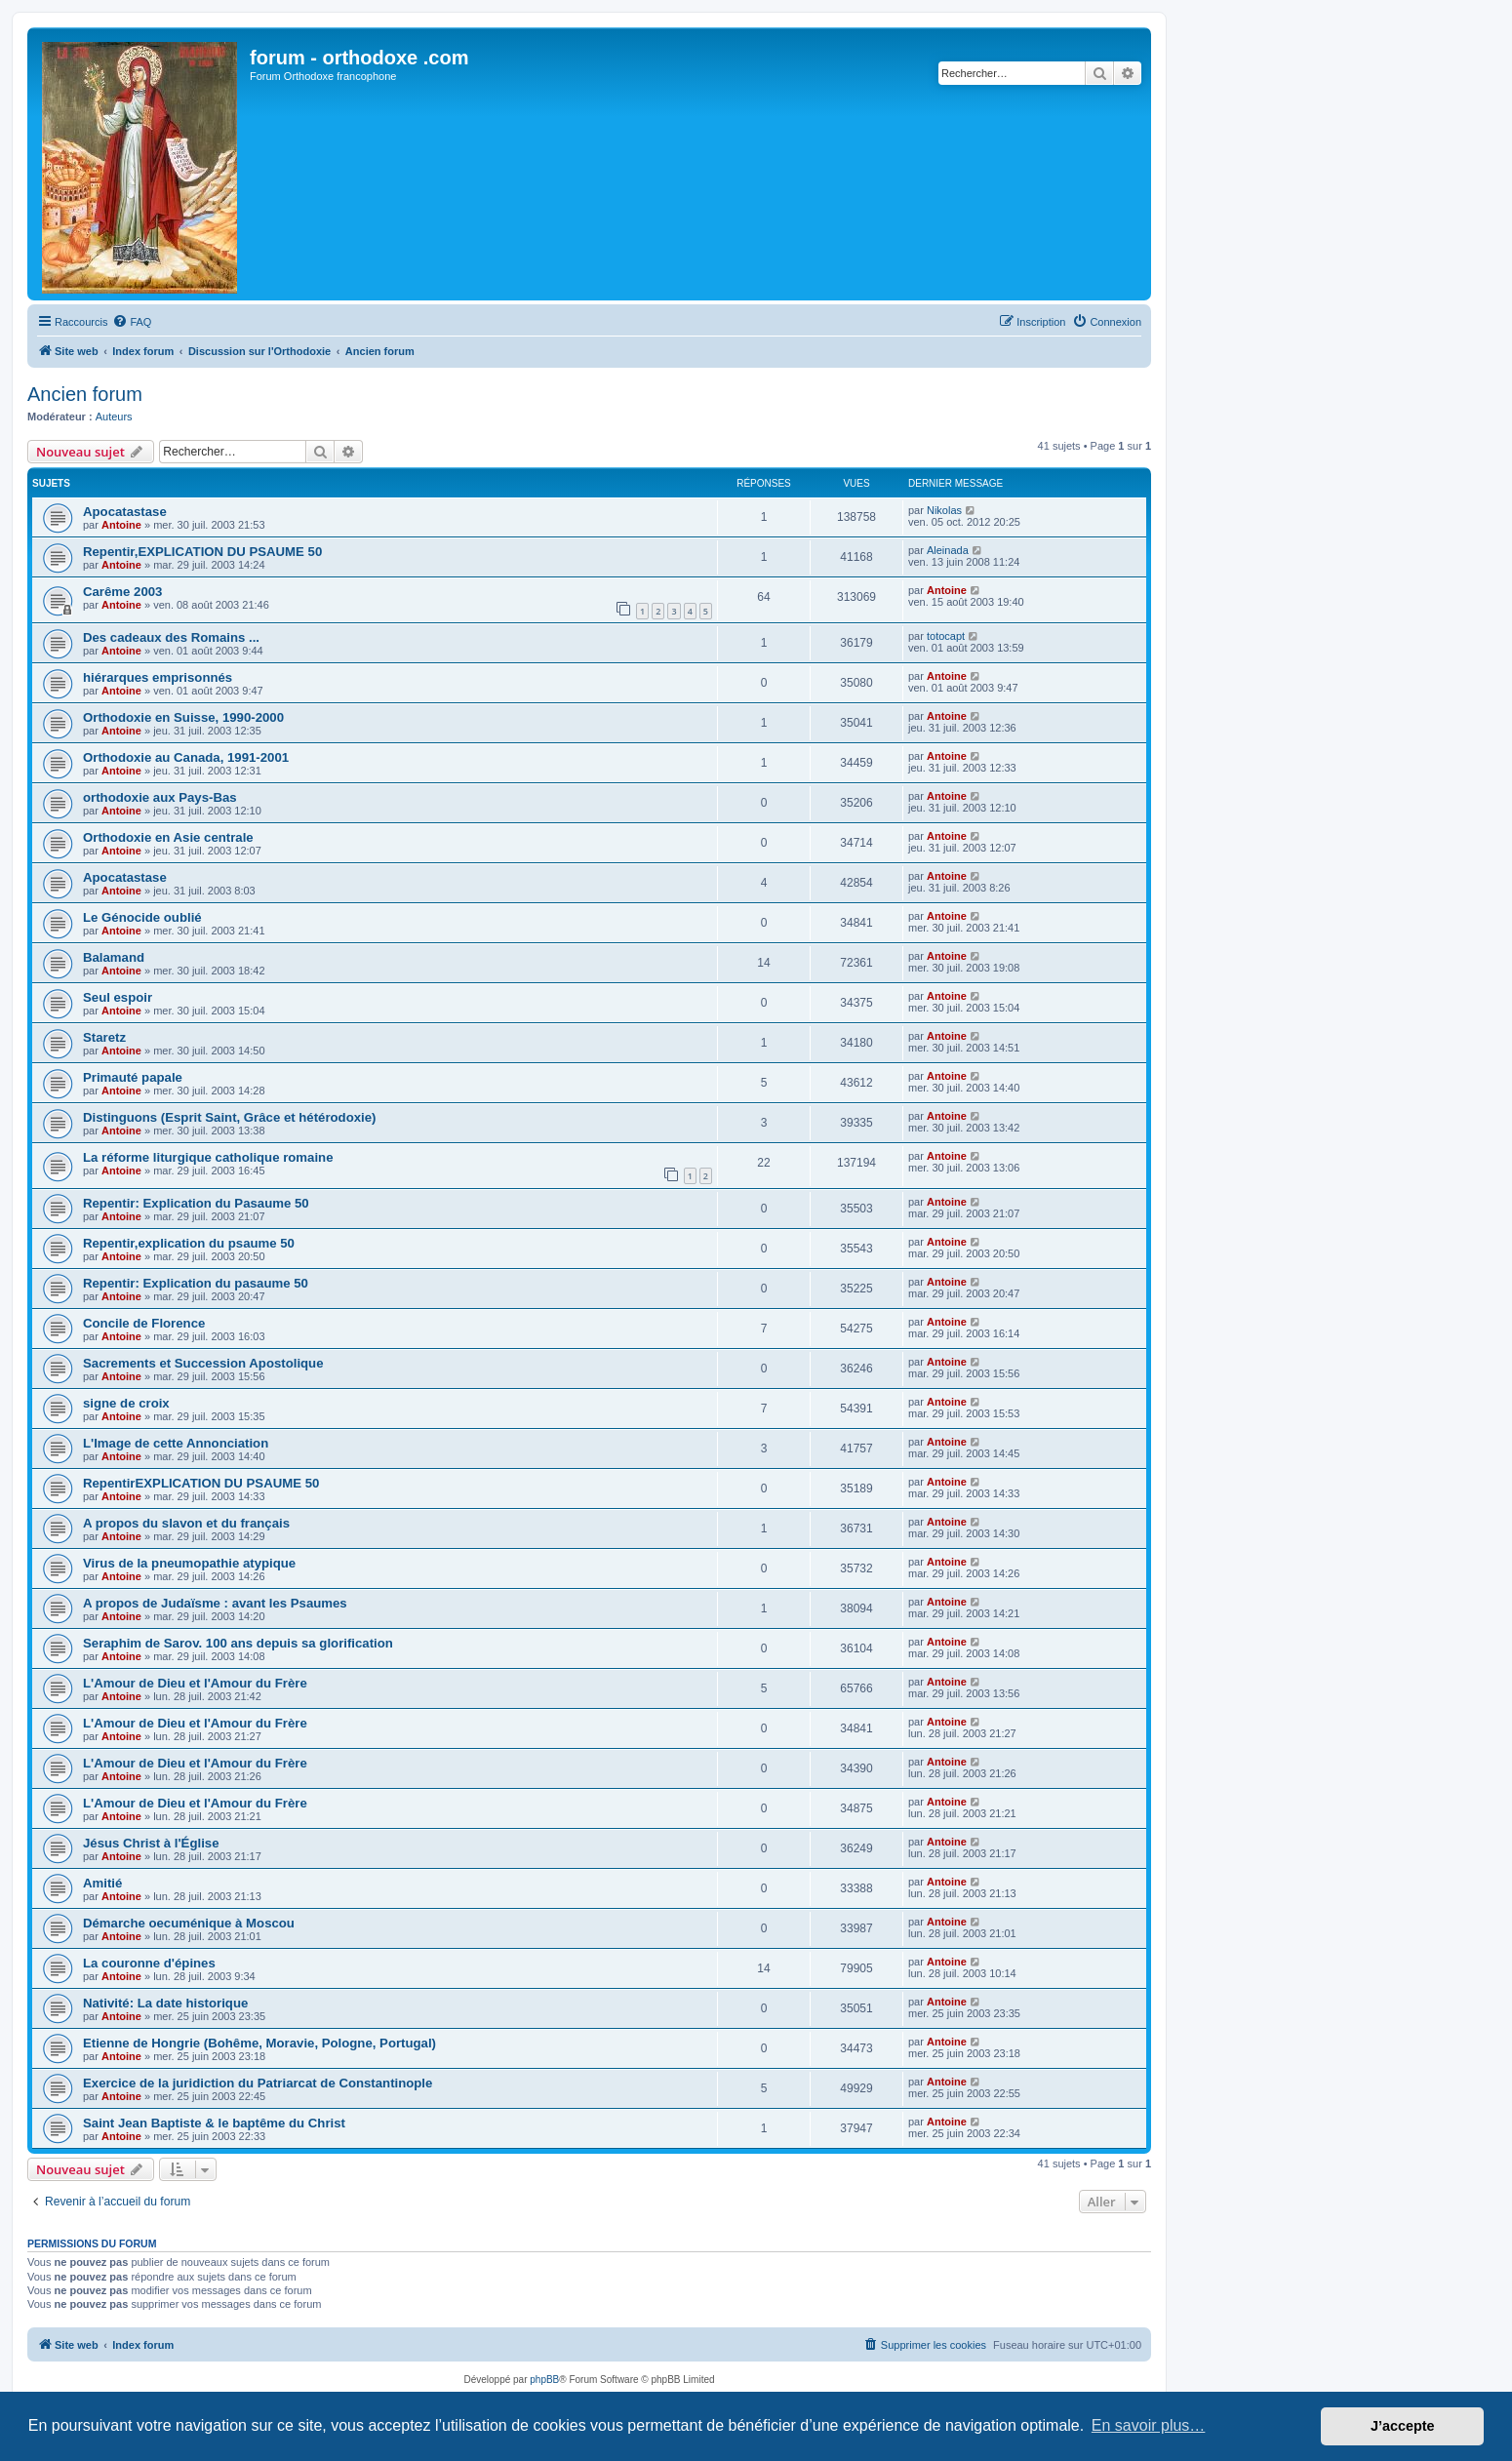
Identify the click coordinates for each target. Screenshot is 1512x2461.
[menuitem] (131, 322)
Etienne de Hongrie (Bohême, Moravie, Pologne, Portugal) (259, 2043)
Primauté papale (132, 1077)
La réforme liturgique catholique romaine (208, 1157)
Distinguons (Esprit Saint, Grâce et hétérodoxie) (229, 1117)
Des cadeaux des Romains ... (171, 637)
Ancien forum (84, 394)
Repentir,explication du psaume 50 (189, 1243)
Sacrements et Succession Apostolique (203, 1363)
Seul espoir (117, 997)
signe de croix (126, 1403)
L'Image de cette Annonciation (175, 1443)
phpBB (544, 2379)
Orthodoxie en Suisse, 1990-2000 (183, 717)
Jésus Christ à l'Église (151, 1843)
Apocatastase (125, 511)
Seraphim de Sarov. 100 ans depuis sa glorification (238, 1643)
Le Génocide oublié (142, 917)
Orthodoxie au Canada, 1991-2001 (186, 757)
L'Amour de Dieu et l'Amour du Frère (195, 1683)
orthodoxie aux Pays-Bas (160, 797)
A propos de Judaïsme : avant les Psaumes (215, 1603)
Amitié (102, 1883)
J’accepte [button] (1403, 2426)
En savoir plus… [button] (1149, 2425)
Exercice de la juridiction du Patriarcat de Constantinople (257, 2083)
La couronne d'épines (149, 1963)
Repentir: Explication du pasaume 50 (195, 1283)
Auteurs (114, 416)
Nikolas (944, 510)
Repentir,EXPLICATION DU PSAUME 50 (202, 551)
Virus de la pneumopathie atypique (189, 1563)
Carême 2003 (122, 591)
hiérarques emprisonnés (157, 677)
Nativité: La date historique (165, 2003)
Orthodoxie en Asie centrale (168, 837)
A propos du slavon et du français (186, 1523)
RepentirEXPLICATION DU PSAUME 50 (201, 1483)
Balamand (113, 957)
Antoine (121, 525)
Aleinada (948, 550)
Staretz (104, 1037)
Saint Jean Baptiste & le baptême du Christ (214, 2123)
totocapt (946, 636)
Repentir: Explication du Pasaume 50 (196, 1203)
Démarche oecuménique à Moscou (189, 1923)
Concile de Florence (144, 1323)
